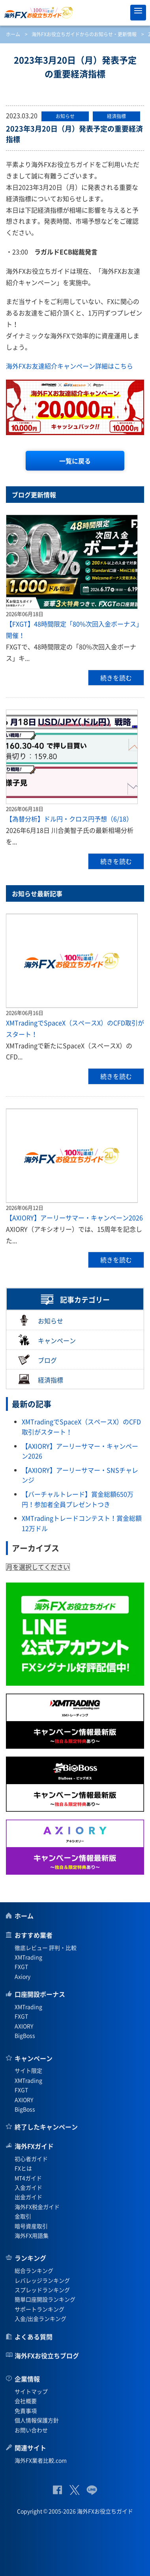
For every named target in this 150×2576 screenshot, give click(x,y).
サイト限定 (28, 2070)
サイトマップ (31, 2391)
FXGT (21, 1966)
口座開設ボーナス (40, 1994)
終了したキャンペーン (46, 2126)
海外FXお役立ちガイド (75, 13)
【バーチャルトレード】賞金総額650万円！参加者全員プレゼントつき (77, 1499)
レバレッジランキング (42, 2280)
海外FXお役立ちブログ (47, 2355)
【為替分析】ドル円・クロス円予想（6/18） (69, 818)
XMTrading (28, 1957)
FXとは (23, 2168)
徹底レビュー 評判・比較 (46, 1947)
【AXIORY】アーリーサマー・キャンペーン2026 (74, 1217)
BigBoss (25, 2035)
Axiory (22, 1976)
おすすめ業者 (33, 1935)
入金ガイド (28, 2187)
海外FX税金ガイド (37, 2207)
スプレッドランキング (42, 2290)
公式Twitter (74, 2490)
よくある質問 (33, 2336)
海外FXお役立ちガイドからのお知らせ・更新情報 (84, 34)
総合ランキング (34, 2270)
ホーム (13, 34)
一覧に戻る (75, 460)
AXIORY (24, 2026)
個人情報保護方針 (37, 2420)
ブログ (37, 1359)
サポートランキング (39, 2309)
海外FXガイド (34, 2146)
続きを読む (116, 677)
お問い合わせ (31, 2430)
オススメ (120, 12)
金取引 (23, 2216)
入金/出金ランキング (40, 2318)
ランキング (30, 2258)
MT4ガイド (28, 2178)
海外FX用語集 (32, 2235)
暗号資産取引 (31, 2226)
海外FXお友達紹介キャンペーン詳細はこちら (69, 366)
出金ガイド (28, 2197)
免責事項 (26, 2411)
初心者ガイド (31, 2159)
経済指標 (40, 1379)
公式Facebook (57, 2490)
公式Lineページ (91, 2490)
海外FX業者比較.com (41, 2460)
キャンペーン (47, 1339)
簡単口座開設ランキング (45, 2299)
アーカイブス (35, 1548)
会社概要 (26, 2401)
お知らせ (40, 1320)
